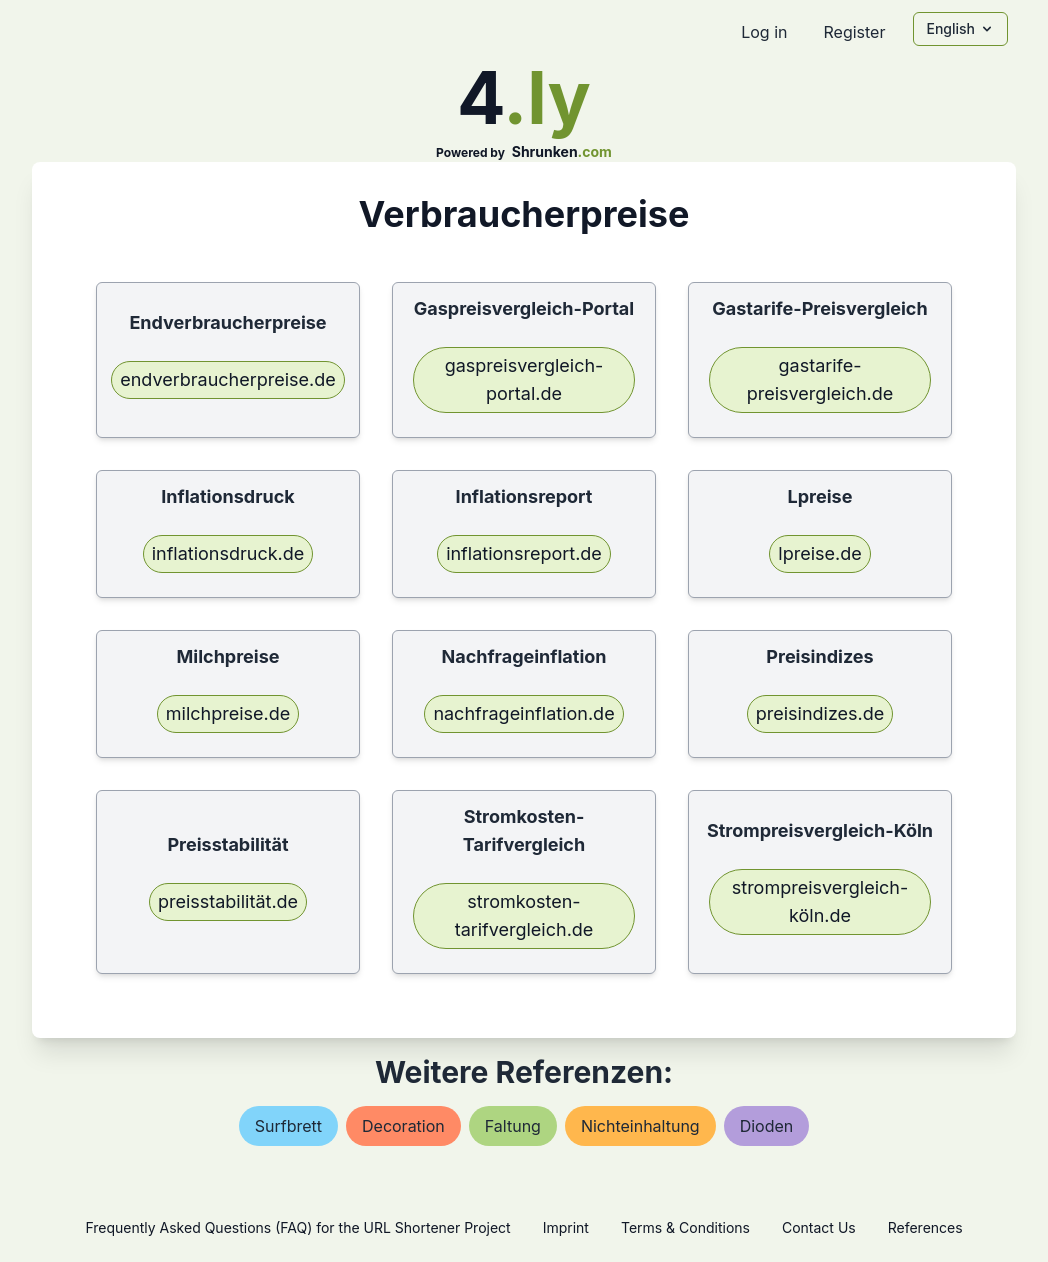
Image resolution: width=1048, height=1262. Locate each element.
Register (854, 32)
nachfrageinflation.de (523, 713)
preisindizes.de (820, 713)
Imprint (566, 1227)
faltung (513, 1126)
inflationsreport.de (524, 553)
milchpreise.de (228, 713)
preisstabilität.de (228, 901)
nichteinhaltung (640, 1126)
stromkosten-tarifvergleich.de (524, 915)
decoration (403, 1126)
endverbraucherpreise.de (228, 379)
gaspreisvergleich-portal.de (524, 379)
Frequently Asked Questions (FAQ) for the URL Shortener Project (297, 1227)
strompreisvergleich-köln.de (820, 901)
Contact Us (819, 1227)
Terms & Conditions (685, 1227)
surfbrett (288, 1126)
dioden (767, 1126)
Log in (764, 32)
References (925, 1227)
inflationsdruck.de (228, 553)
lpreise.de (819, 553)
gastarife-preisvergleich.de (820, 379)
